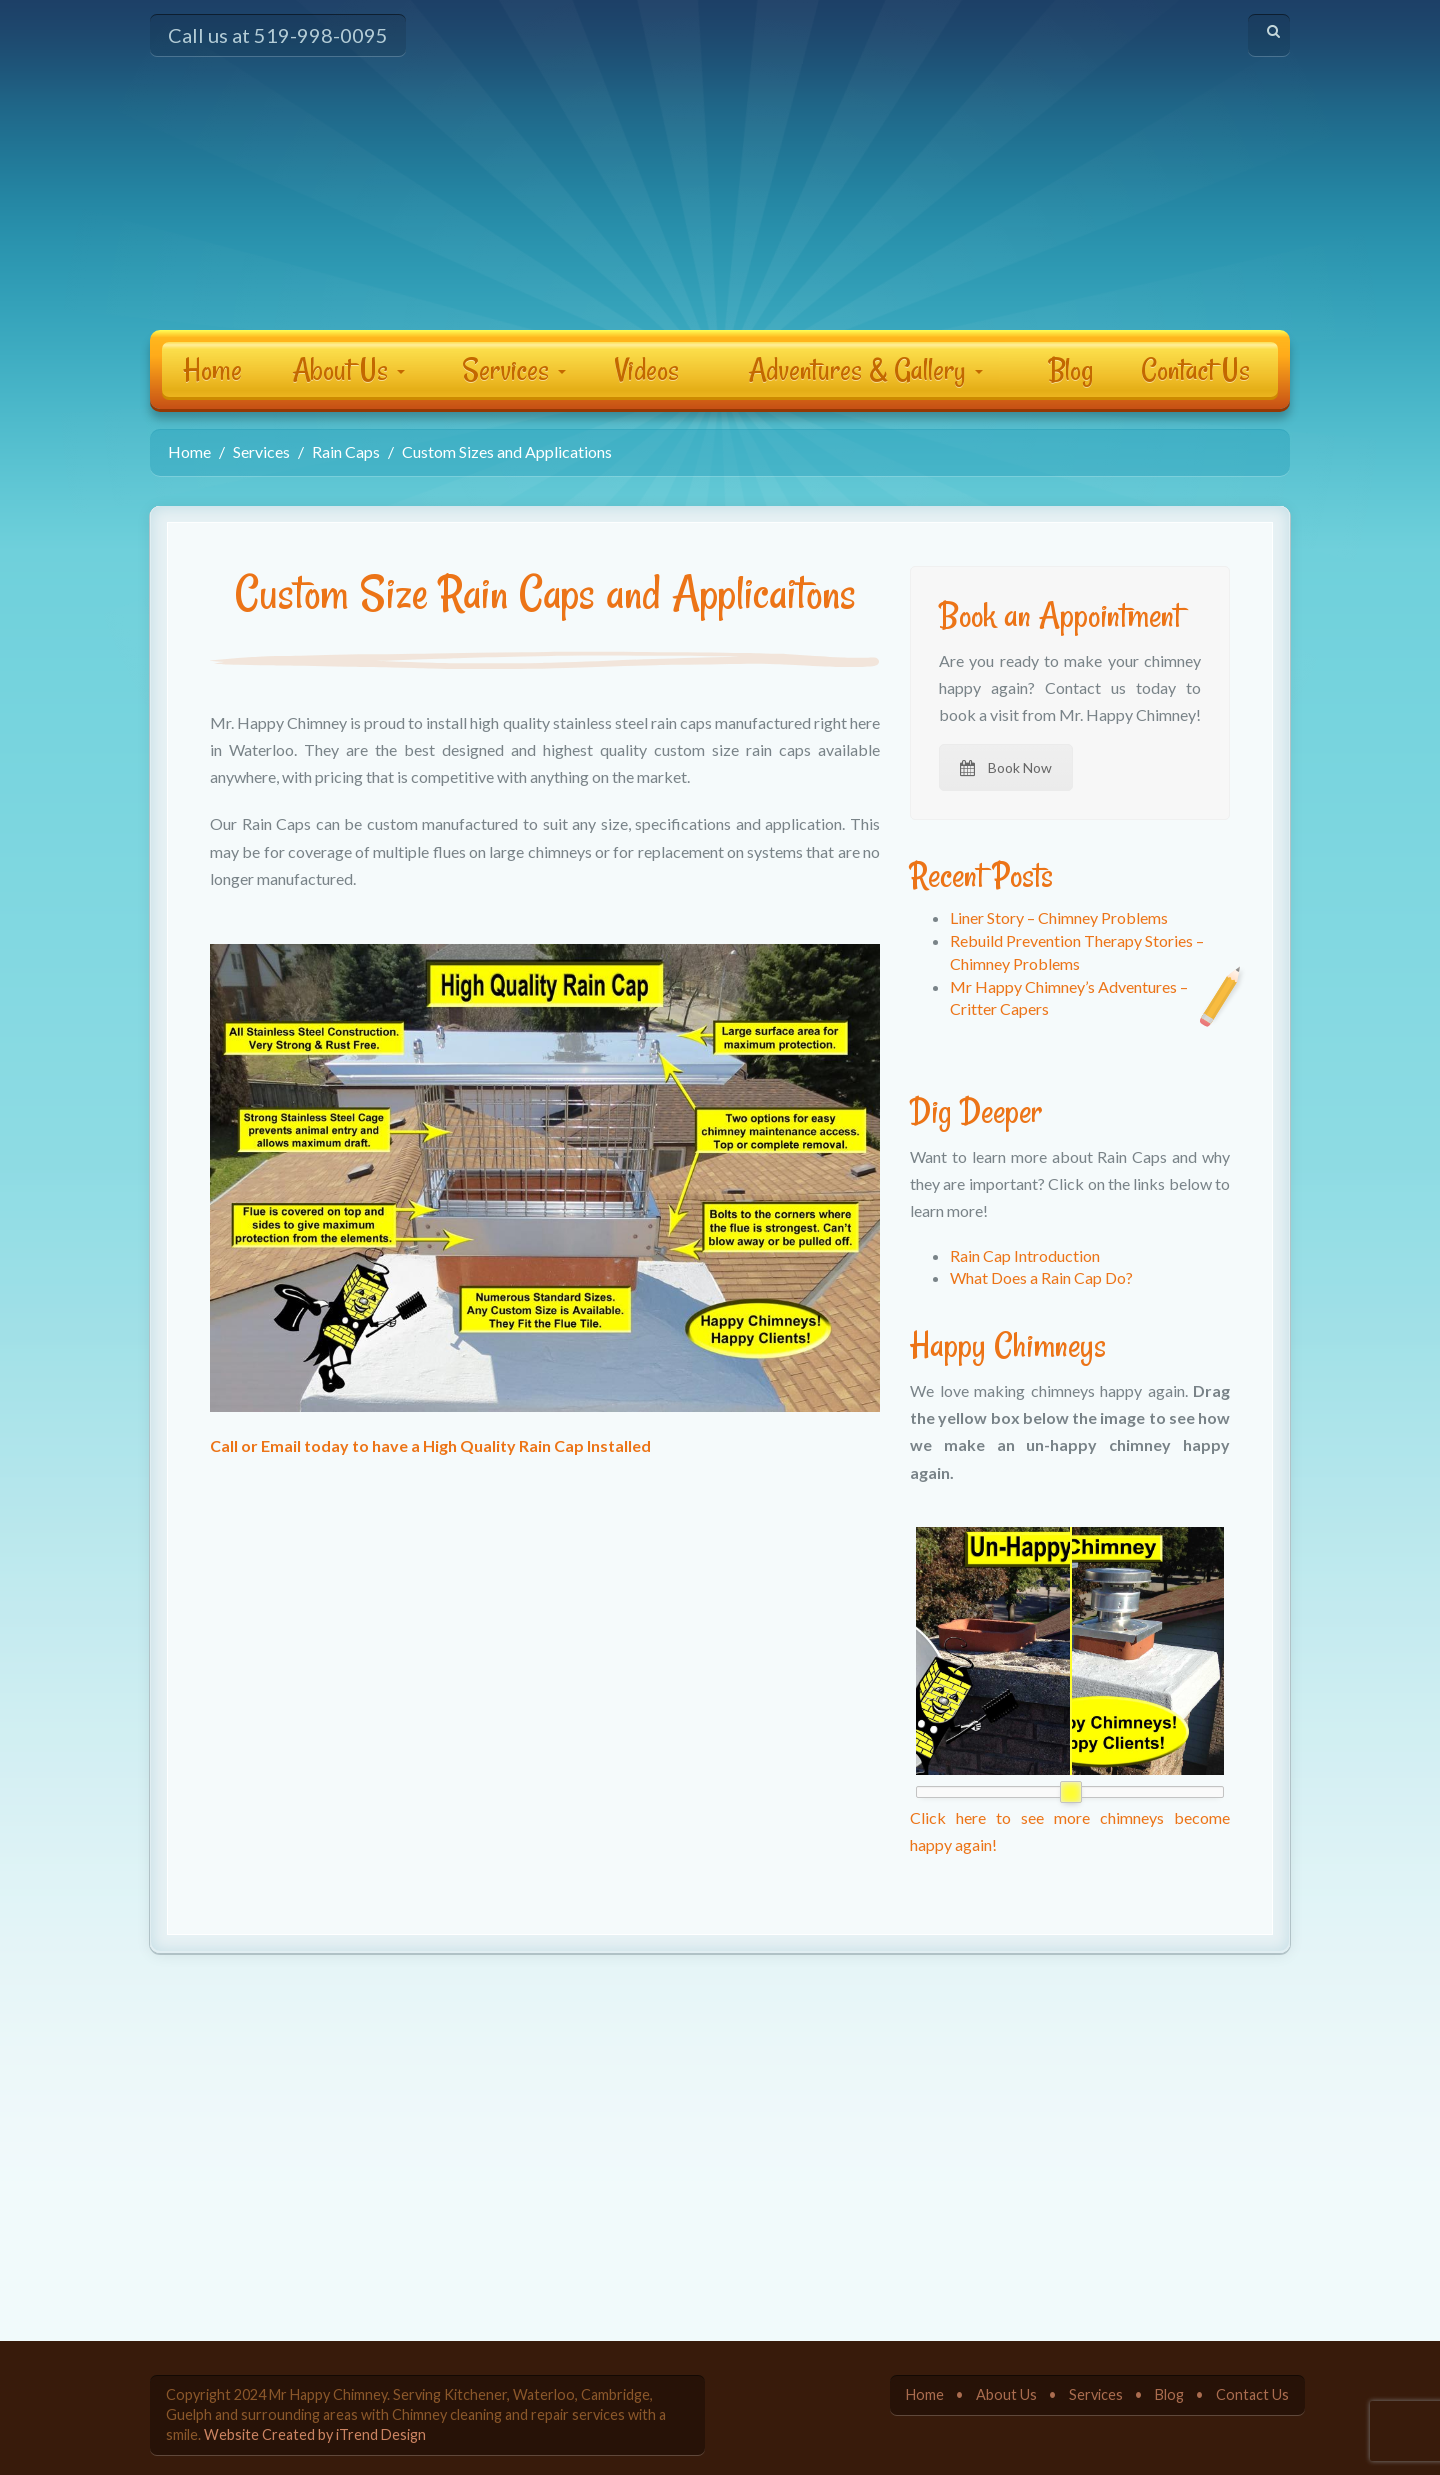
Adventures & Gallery (865, 369)
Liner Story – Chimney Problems (1059, 917)
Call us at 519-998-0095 (278, 35)
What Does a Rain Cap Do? (1041, 1277)
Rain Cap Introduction (1025, 1255)
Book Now (1006, 767)
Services (514, 369)
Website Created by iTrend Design (315, 2434)
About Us (348, 369)
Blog (1070, 369)
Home (212, 369)
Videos (647, 369)
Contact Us (1195, 369)
